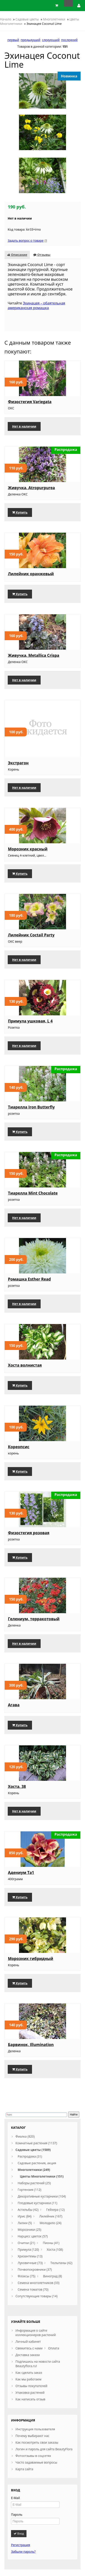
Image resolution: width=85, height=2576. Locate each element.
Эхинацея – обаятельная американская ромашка (36, 305)
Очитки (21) (26, 2243)
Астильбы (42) (28, 2209)
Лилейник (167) (50, 2216)
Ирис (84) (25, 2216)
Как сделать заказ (28, 2372)
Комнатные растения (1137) (36, 2143)
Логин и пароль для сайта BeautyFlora (43, 2449)
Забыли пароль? (23, 2551)
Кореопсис (18, 1446)
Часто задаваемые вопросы (36, 2462)
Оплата (53, 2348)
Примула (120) (28, 2249)
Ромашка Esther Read (29, 1279)
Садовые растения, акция (37, 2163)
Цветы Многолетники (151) (42, 2176)
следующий (51, 40)
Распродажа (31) (30, 2156)
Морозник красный (27, 848)
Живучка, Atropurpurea (31, 487)
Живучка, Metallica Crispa (33, 655)
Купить (20, 512)
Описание (17, 255)
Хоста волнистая (25, 1365)
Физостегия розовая (28, 1532)
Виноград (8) (52, 2276)
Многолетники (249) (34, 2170)
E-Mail (15, 2498)
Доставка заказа (27, 2355)
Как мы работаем (28, 2379)
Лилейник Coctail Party (31, 935)
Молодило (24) (50, 2223)
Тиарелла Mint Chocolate (33, 1193)
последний (69, 40)
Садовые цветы (27, 19)
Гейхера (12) (55, 2209)
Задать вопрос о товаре (25, 240)
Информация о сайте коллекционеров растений (35, 2332)
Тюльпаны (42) (61, 2263)
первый (13, 40)
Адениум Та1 (21, 1872)
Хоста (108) (55, 2249)
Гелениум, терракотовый (34, 1618)
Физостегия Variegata (29, 401)
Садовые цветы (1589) (33, 2150)
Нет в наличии (24, 426)
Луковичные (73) (30, 2263)
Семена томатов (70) (33, 2289)
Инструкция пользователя (35, 2429)
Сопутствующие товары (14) (36, 2296)
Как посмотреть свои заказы (36, 2442)
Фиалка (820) (25, 2136)
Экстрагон (18, 762)
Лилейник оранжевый (31, 573)
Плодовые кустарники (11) (37, 2203)
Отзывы (41, 255)
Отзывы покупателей (31, 2386)
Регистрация (20, 2545)
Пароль (16, 2514)
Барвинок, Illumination (31, 2044)
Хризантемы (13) (30, 2256)
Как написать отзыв (30, 2399)
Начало (5, 19)
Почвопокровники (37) (35, 2269)
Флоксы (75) (26, 2276)
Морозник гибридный (30, 1958)
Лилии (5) (25, 2223)
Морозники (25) (29, 2229)
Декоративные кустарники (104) (42, 2196)
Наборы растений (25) (34, 2183)
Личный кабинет (28, 2341)
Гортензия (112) (29, 2190)
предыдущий (30, 40)
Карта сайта (24, 2469)
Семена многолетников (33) (38, 2283)
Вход (19, 2533)
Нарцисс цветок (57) (33, 2236)
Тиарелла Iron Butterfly (31, 1107)
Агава (14, 1704)
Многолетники (54, 19)
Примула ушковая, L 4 (30, 1021)
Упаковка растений (30, 2392)
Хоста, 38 (17, 1786)
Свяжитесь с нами (29, 2348)
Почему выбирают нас (32, 2436)
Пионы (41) (51, 2243)
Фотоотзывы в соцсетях (33, 2456)
